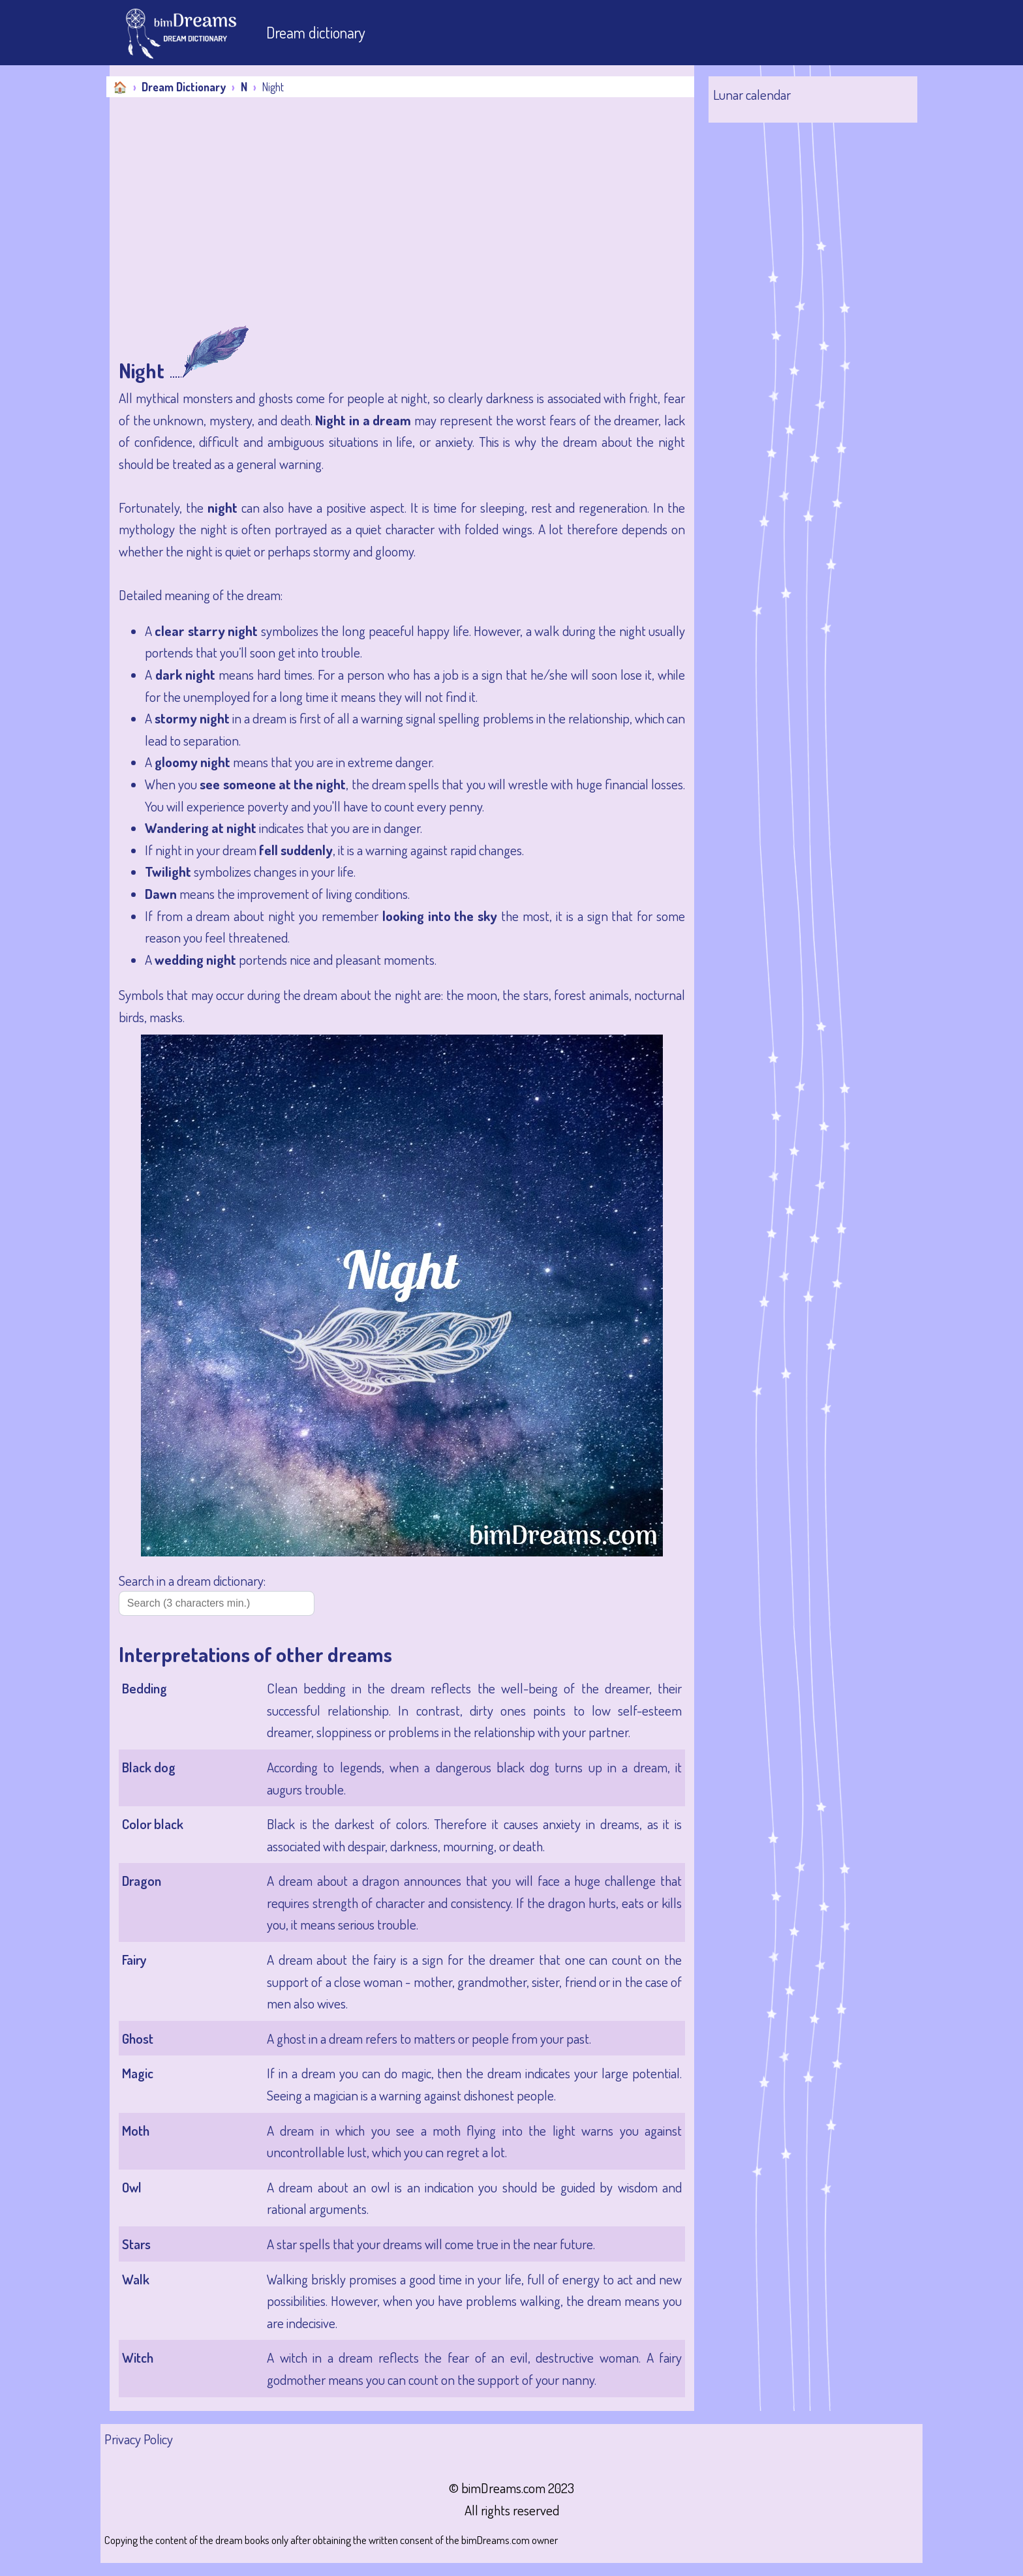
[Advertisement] (402, 227)
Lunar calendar (752, 94)
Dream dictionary (315, 32)
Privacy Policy (138, 2438)
